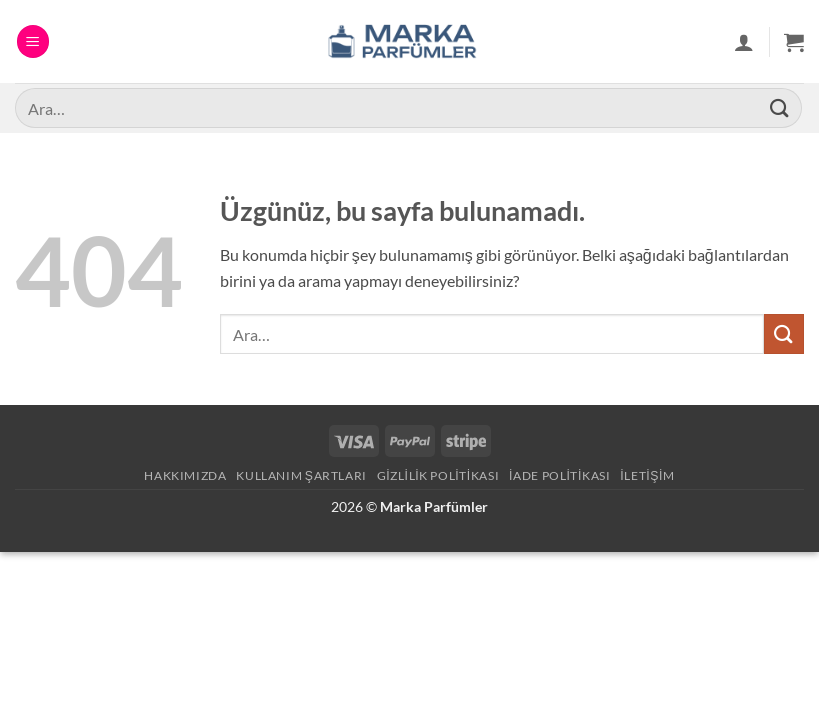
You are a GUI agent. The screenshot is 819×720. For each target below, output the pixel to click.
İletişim (647, 475)
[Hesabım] (744, 42)
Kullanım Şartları (301, 475)
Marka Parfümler (434, 506)
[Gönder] (780, 107)
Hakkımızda (185, 475)
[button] (33, 41)
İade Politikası (559, 475)
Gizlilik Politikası (438, 475)
